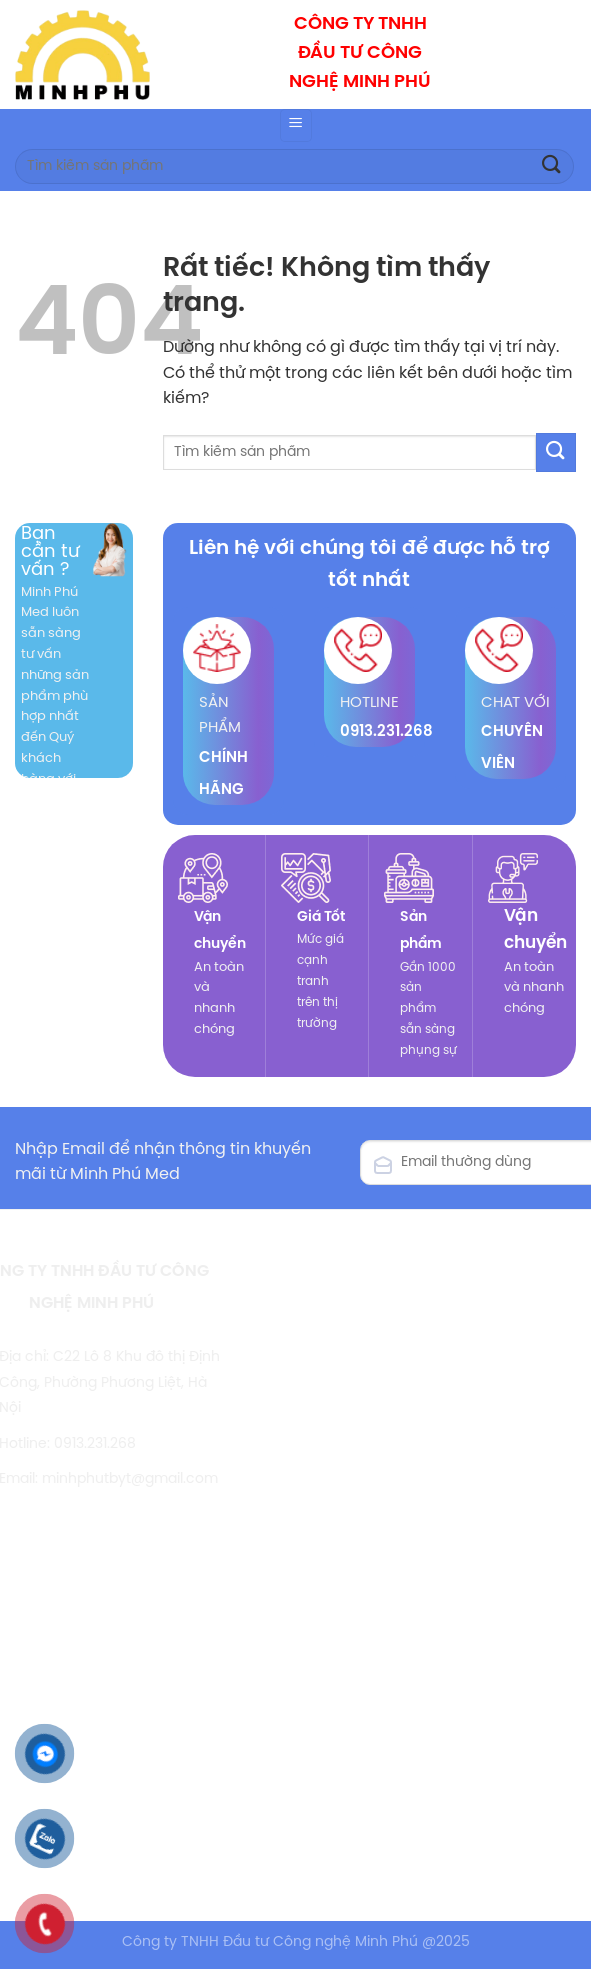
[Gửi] (552, 166)
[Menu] (296, 125)
